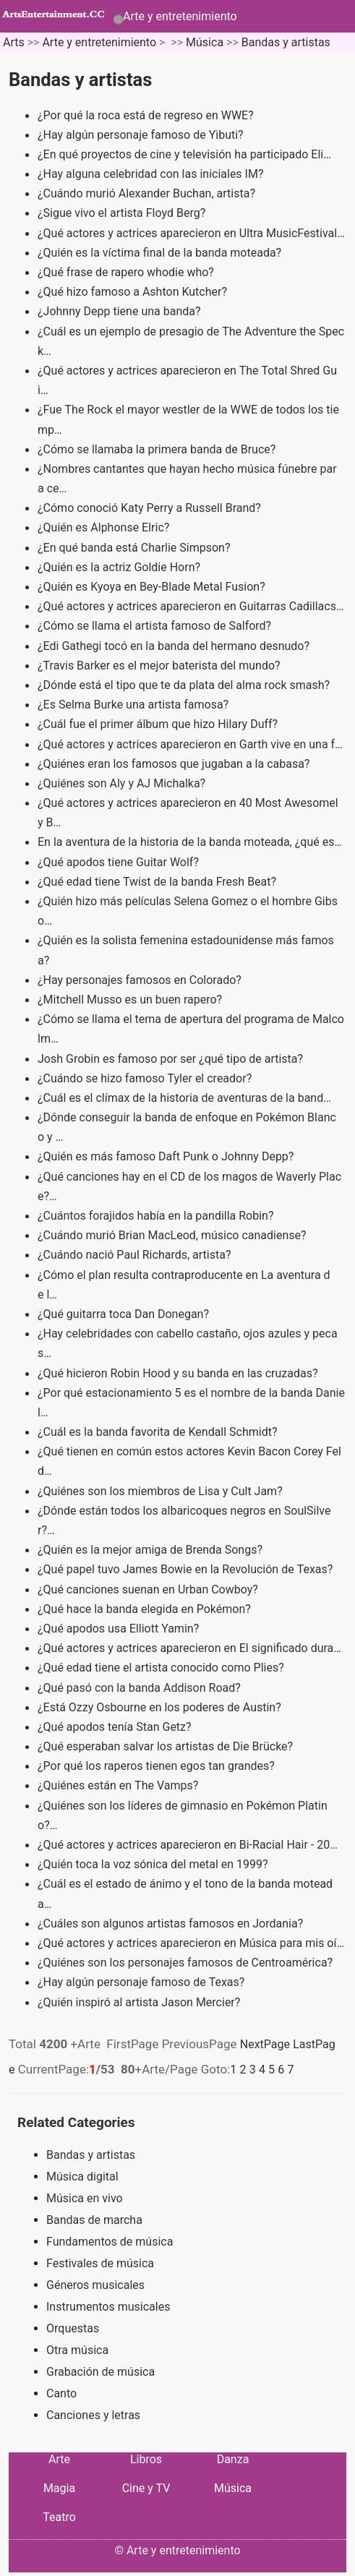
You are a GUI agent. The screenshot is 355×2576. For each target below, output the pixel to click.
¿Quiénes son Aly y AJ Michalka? (123, 783)
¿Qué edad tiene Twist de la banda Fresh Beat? (158, 882)
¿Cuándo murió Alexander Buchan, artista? (148, 193)
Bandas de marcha (94, 2220)
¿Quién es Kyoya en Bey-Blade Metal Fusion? (153, 587)
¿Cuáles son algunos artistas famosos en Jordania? (172, 1923)
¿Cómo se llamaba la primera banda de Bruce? (158, 449)
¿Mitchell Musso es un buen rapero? (131, 999)
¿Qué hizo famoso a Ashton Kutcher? (134, 292)
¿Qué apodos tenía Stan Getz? (116, 1727)
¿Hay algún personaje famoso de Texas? (142, 1982)
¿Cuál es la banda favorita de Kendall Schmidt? (159, 1432)
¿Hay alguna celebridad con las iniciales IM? (152, 174)
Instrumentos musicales (108, 2307)
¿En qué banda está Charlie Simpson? (135, 548)
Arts (14, 42)
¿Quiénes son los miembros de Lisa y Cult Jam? (162, 1491)
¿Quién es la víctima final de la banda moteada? (161, 253)
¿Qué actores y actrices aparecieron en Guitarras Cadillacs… (191, 606)
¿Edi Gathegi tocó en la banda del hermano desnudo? (175, 646)
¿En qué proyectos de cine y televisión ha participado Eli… (184, 154)
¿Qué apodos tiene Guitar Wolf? (120, 862)
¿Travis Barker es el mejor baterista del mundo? (160, 665)
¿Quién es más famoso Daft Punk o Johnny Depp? (167, 1156)
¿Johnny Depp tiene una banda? (120, 311)
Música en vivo (84, 2198)
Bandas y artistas (285, 42)
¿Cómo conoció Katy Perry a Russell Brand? (151, 508)
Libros (146, 2459)
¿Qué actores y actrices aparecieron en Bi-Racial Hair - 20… (188, 1845)
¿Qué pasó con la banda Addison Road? (141, 1688)
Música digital (82, 2176)
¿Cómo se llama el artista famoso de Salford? (156, 626)
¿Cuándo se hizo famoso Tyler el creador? (146, 1078)
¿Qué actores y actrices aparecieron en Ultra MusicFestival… (191, 233)
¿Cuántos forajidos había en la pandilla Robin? (157, 1216)
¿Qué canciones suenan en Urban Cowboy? (149, 1589)
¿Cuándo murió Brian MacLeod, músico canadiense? (173, 1235)
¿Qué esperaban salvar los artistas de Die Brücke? (167, 1746)
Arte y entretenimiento (180, 16)
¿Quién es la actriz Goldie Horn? (120, 567)
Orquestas (72, 2328)
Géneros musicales (95, 2285)
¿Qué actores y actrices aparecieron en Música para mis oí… (191, 1943)
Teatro (59, 2517)
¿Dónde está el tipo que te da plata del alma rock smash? (185, 685)
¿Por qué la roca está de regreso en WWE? (147, 115)
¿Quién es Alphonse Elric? (105, 527)
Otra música (77, 2350)
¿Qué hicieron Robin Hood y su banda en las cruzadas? (179, 1373)
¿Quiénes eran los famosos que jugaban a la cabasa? (175, 764)
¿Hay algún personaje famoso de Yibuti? (142, 135)
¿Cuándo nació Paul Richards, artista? (136, 1255)
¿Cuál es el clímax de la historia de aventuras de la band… (184, 1098)
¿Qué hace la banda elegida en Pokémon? (146, 1609)
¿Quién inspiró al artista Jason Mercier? (140, 2002)
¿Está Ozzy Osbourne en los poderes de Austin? (161, 1707)
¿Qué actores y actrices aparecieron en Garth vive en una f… (190, 744)
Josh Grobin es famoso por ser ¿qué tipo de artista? (172, 1059)
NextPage (265, 2044)
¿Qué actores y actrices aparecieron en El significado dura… (189, 1648)
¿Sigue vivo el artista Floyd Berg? (123, 213)
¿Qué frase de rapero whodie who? (127, 272)
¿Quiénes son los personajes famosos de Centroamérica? (186, 1962)
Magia (59, 2488)
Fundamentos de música (109, 2241)
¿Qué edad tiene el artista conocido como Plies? (162, 1667)
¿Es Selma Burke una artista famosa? (134, 704)
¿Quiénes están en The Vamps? (119, 1785)
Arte (59, 2459)
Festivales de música (100, 2263)
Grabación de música (100, 2372)
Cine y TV (146, 2488)
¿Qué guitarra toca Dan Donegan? (125, 1314)
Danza (233, 2459)
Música (204, 42)
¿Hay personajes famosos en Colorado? (141, 980)
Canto (61, 2393)
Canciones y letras (93, 2415)
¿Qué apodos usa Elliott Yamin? (120, 1628)
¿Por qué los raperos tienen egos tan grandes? (158, 1766)
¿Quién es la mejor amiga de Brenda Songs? (151, 1550)
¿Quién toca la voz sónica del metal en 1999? (154, 1864)
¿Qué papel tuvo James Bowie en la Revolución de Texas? (186, 1569)
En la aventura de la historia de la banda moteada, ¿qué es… (190, 842)
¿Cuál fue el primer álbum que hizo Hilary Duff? (159, 724)
